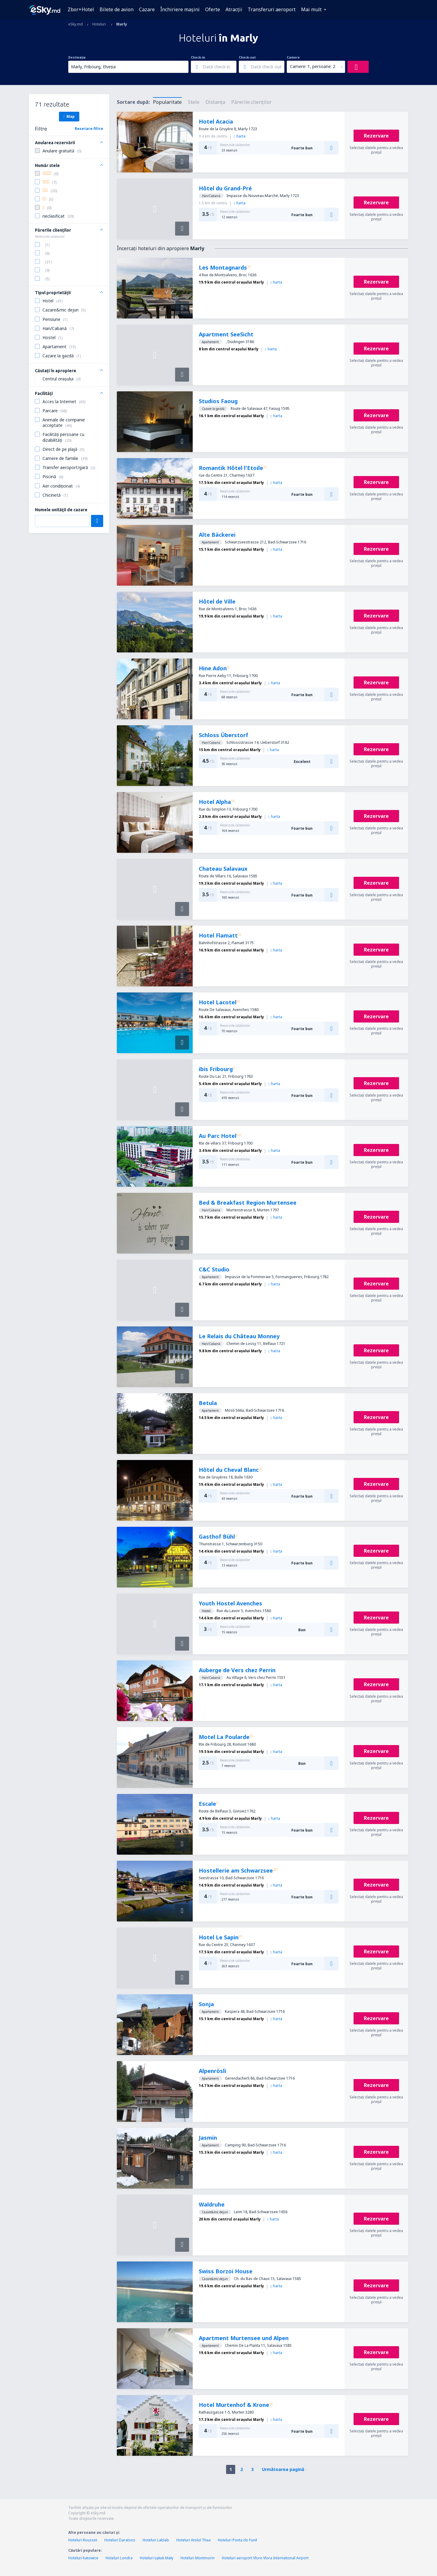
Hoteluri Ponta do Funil (237, 2540)
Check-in (198, 57)
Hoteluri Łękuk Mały (156, 2558)
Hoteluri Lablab (156, 2540)
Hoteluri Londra (119, 2558)
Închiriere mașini (180, 9)
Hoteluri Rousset (82, 2540)
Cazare (147, 9)
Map (69, 116)
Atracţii (233, 9)
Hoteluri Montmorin (198, 2558)
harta (240, 136)
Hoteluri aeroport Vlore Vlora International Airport (265, 2558)
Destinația (77, 57)
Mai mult (311, 9)
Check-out (247, 57)
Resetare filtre (89, 128)
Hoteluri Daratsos (119, 2540)
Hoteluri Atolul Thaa (193, 2540)
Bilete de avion (117, 9)
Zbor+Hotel (81, 9)
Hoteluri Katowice (83, 2558)
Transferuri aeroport (272, 9)
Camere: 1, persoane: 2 (312, 66)
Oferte (212, 9)
